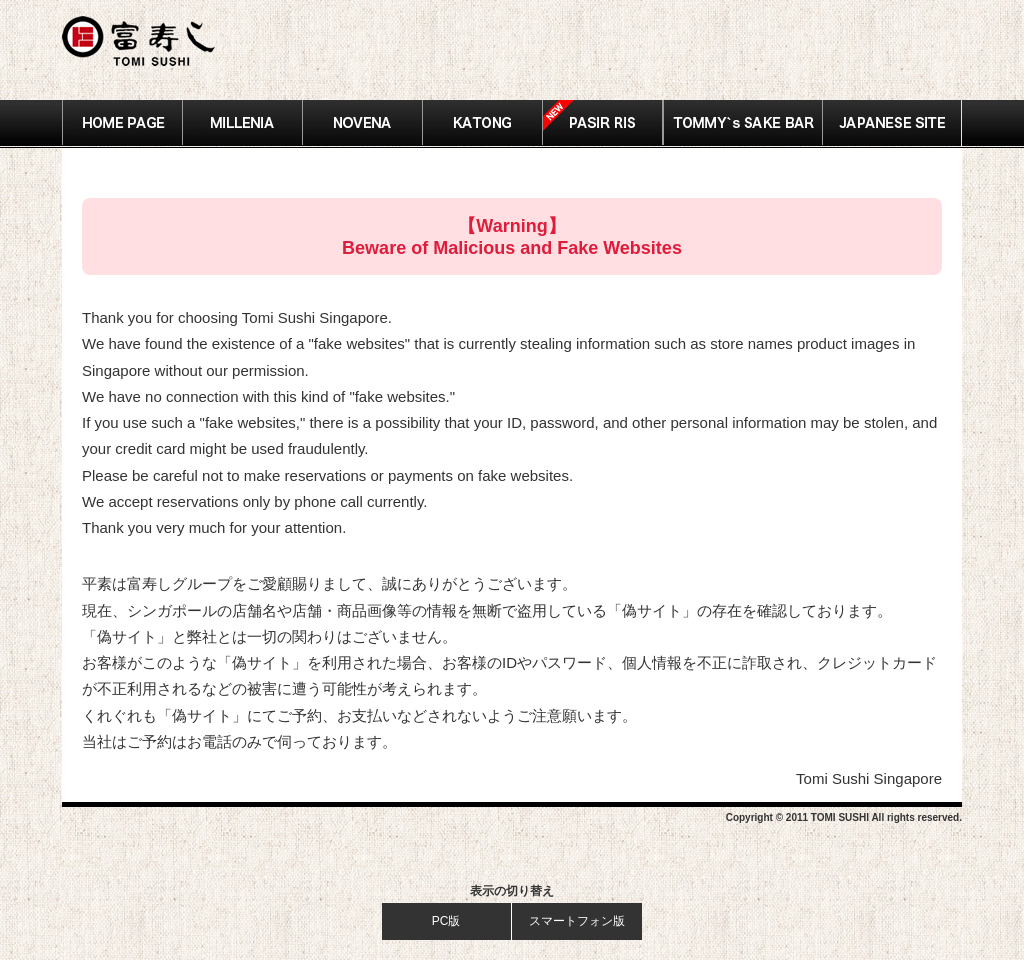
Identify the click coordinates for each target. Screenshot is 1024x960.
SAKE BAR (742, 123)
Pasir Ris (603, 123)
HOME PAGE (122, 123)
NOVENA (363, 123)
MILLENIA (243, 123)
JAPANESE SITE (891, 123)
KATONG (483, 123)
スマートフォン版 (577, 921)
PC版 (446, 921)
